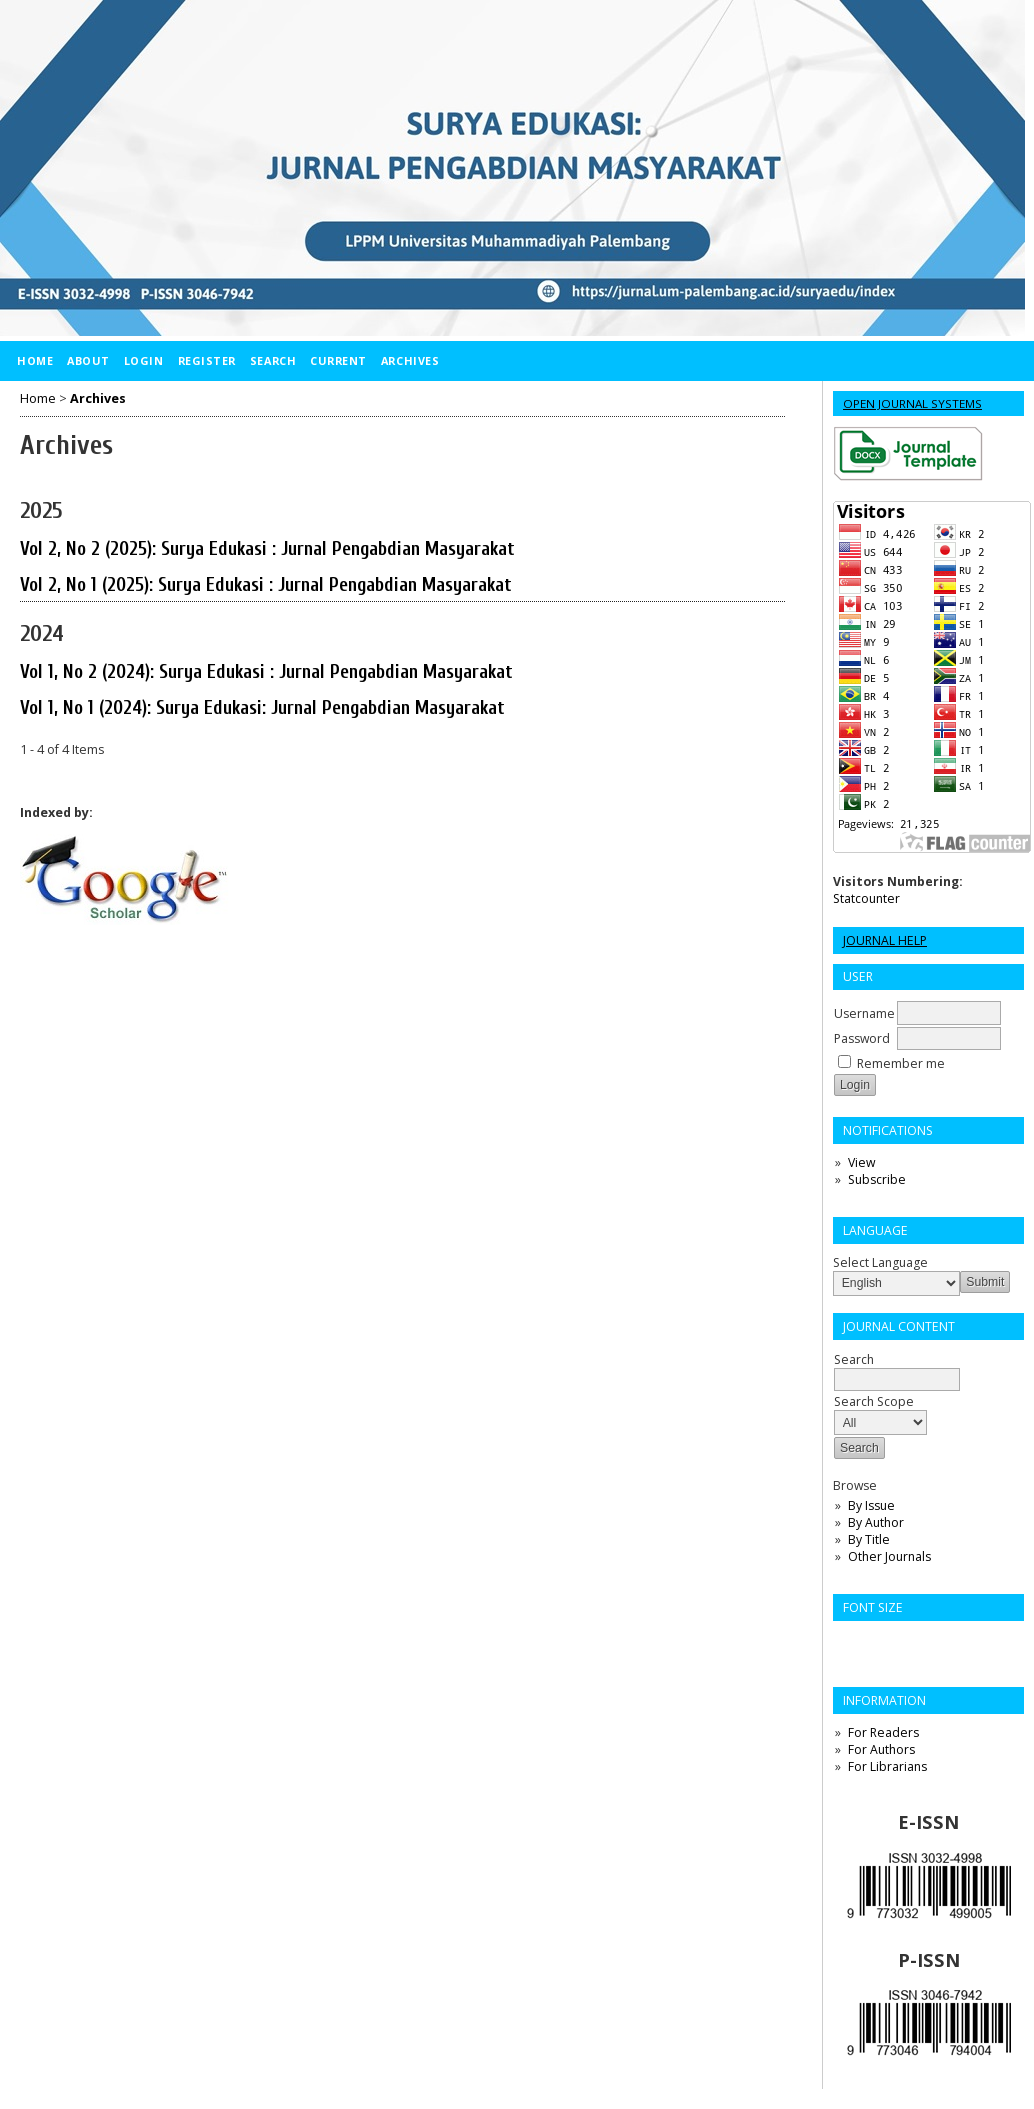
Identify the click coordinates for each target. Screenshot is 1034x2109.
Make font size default (883, 1642)
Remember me (901, 1063)
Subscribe (877, 1179)
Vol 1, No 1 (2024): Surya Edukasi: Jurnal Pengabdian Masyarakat (262, 708)
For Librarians (887, 1766)
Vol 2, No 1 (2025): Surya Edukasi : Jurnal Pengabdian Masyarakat (266, 585)
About (88, 360)
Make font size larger (915, 1642)
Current (338, 360)
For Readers (883, 1732)
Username (864, 1013)
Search (273, 360)
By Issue (871, 1505)
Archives (410, 360)
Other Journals (889, 1556)
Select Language (880, 1262)
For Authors (881, 1749)
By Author (876, 1522)
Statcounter (866, 898)
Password (862, 1038)
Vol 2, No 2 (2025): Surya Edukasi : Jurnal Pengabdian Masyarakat (267, 549)
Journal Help (885, 940)
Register (207, 360)
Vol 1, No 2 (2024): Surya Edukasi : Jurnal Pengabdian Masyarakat (266, 672)
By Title (869, 1539)
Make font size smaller (851, 1642)
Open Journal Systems (912, 403)
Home (35, 360)
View (861, 1162)
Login (144, 360)
